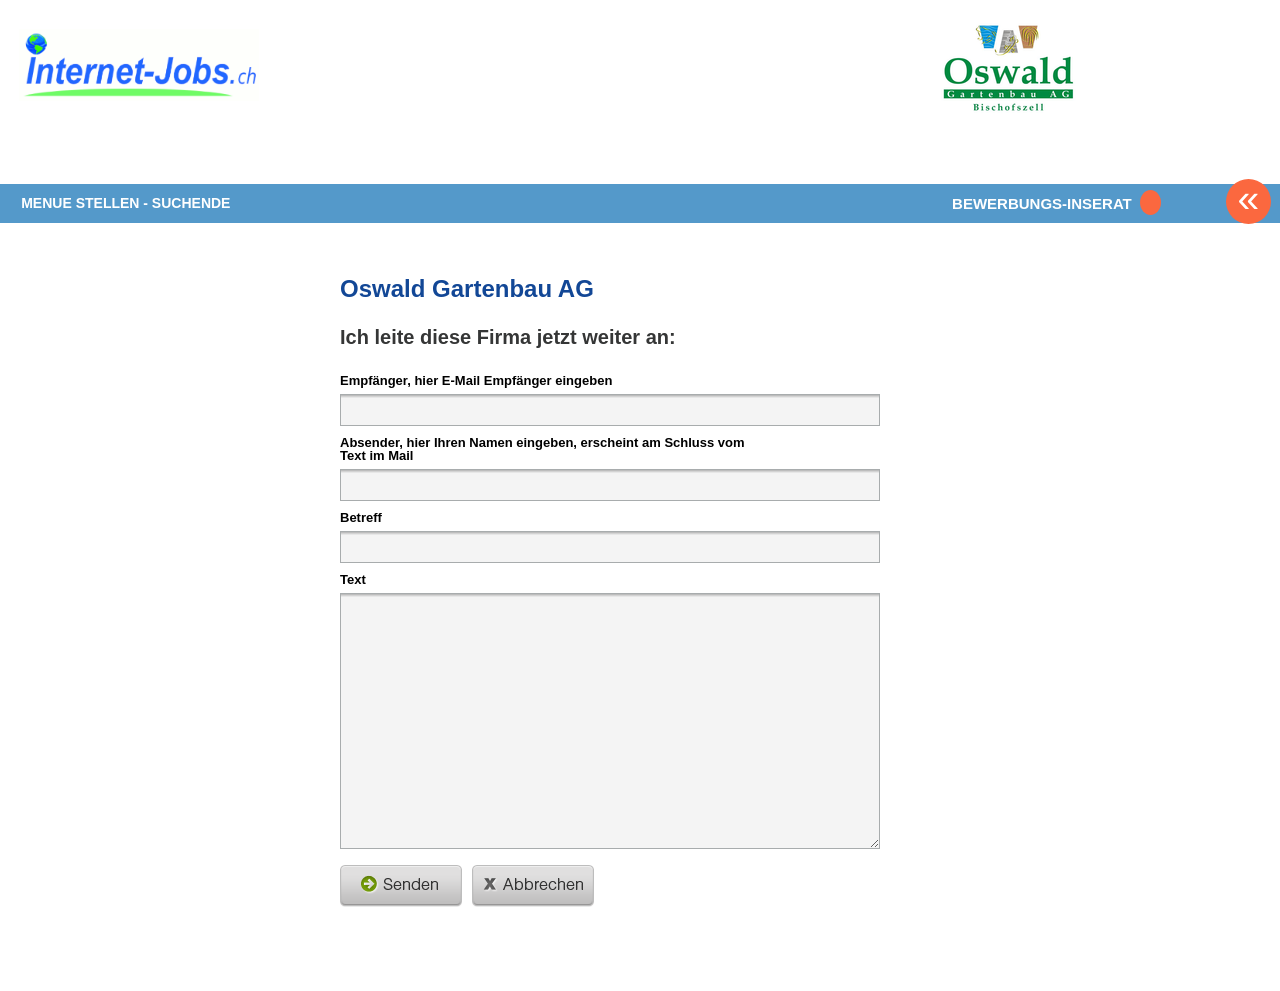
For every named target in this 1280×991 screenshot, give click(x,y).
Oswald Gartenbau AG (467, 288)
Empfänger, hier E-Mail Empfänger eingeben (476, 380)
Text (353, 579)
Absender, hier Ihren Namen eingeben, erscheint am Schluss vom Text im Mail (542, 448)
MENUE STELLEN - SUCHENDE (125, 203)
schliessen (533, 886)
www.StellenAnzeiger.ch (139, 69)
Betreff (361, 517)
